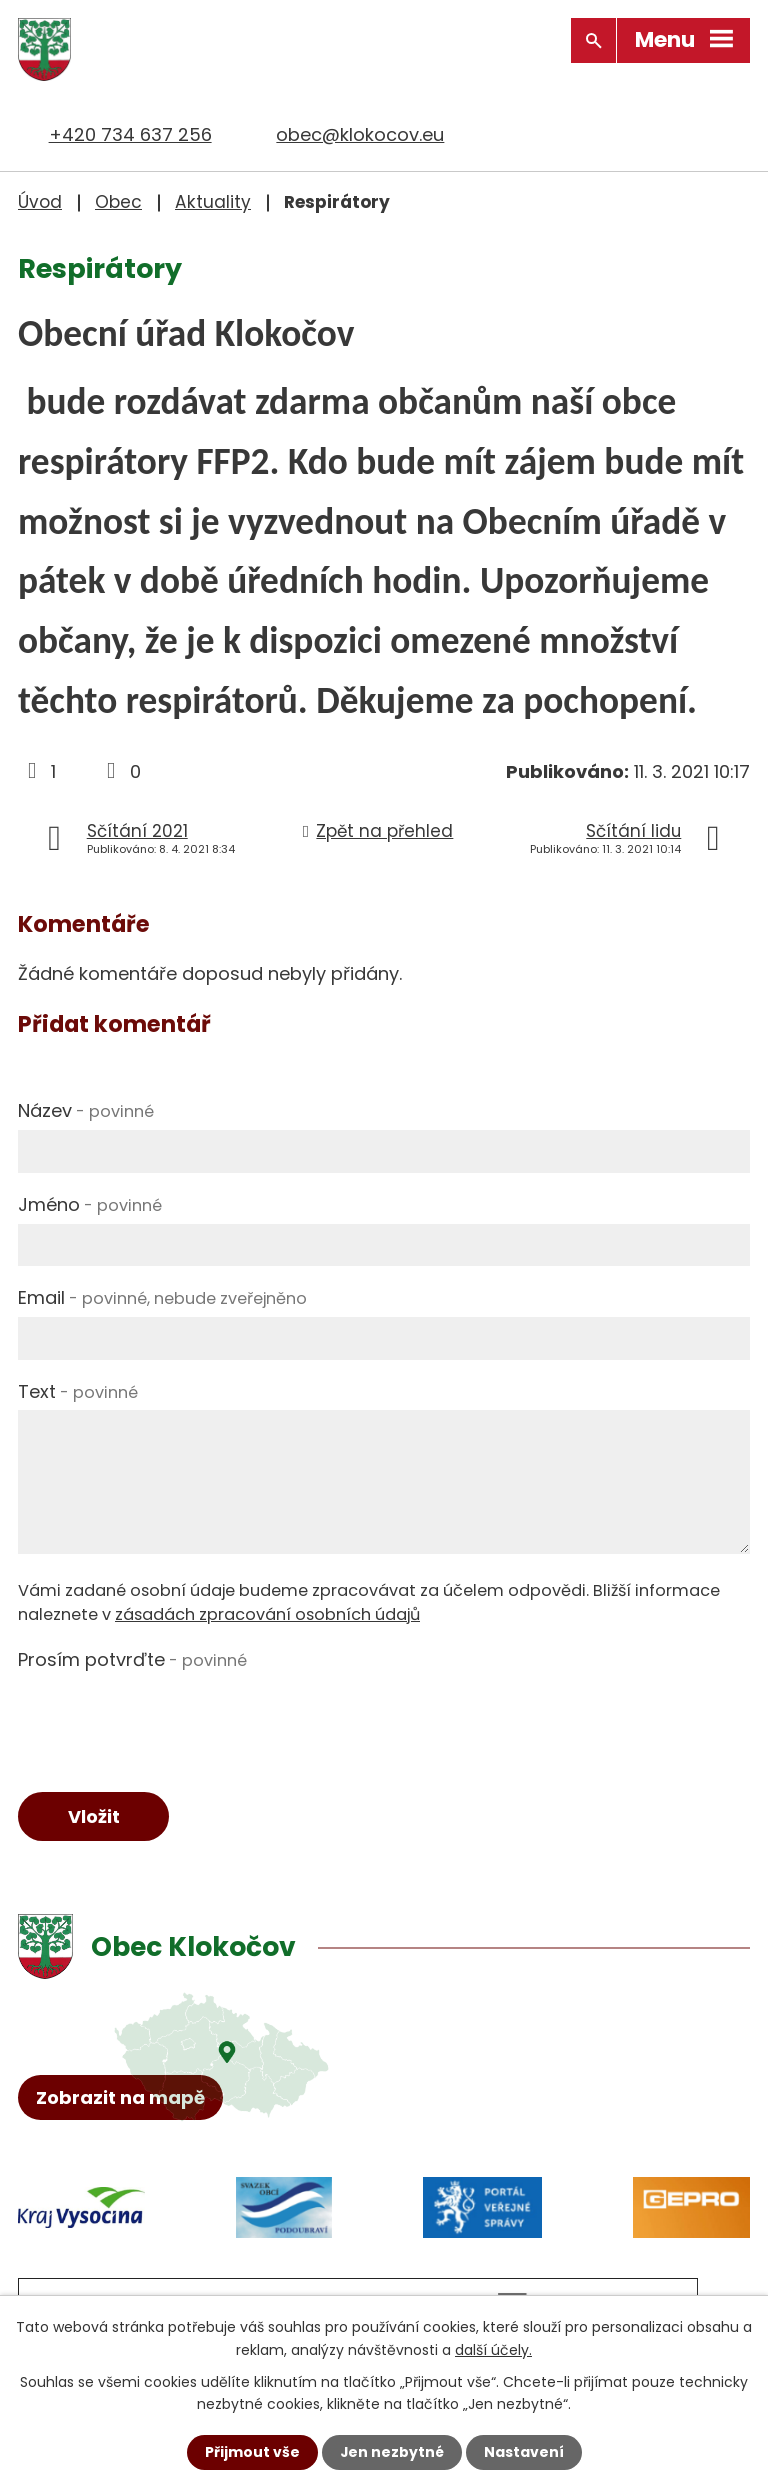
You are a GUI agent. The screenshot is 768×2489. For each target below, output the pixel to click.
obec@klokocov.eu (360, 134)
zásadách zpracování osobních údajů (267, 1614)
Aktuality (213, 202)
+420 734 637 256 (130, 134)
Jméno (90, 1203)
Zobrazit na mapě (120, 2098)
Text (78, 1390)
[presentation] (170, 1717)
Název (86, 1110)
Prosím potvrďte (132, 1658)
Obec (118, 202)
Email (162, 1297)
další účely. (493, 2349)
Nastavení (524, 2452)
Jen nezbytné (391, 2452)
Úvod (40, 202)
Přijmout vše (251, 2452)
